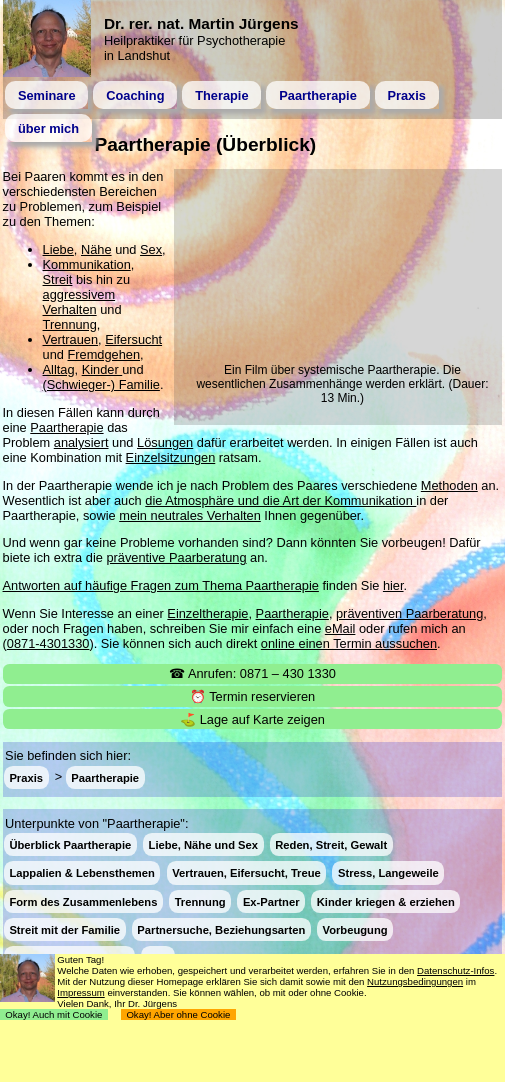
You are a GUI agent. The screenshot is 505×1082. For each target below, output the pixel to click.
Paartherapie (318, 95)
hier (393, 585)
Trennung (70, 324)
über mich (48, 128)
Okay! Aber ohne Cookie (178, 1014)
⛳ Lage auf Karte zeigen (252, 719)
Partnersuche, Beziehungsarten (221, 929)
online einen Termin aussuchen (349, 643)
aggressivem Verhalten (79, 302)
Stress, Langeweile (388, 873)
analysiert (81, 442)
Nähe (96, 249)
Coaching (135, 95)
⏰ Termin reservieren (252, 696)
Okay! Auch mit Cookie (54, 1014)
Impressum (80, 992)
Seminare (47, 95)
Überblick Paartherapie (70, 845)
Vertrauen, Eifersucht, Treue (246, 873)
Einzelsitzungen (171, 457)
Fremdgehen (103, 354)
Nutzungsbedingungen (415, 981)
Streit (58, 279)
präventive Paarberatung (176, 557)
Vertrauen (71, 339)
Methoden (449, 485)
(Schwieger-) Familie (101, 384)
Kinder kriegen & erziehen (386, 901)
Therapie (221, 95)
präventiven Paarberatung (409, 613)
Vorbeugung (355, 929)
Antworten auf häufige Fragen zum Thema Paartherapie (161, 585)
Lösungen (165, 442)
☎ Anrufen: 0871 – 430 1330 (252, 673)
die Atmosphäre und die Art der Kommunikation (280, 500)
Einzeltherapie (207, 613)
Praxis (406, 95)
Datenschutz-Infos (455, 970)
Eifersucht (133, 339)
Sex (151, 249)
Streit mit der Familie (64, 929)
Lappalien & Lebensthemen (81, 873)
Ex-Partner (271, 901)
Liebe (58, 249)
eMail (340, 628)
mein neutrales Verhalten (190, 515)
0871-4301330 (48, 643)
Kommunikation (87, 264)
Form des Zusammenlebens (83, 901)
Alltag (59, 369)
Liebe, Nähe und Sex (203, 845)
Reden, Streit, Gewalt (331, 845)
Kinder (102, 369)
